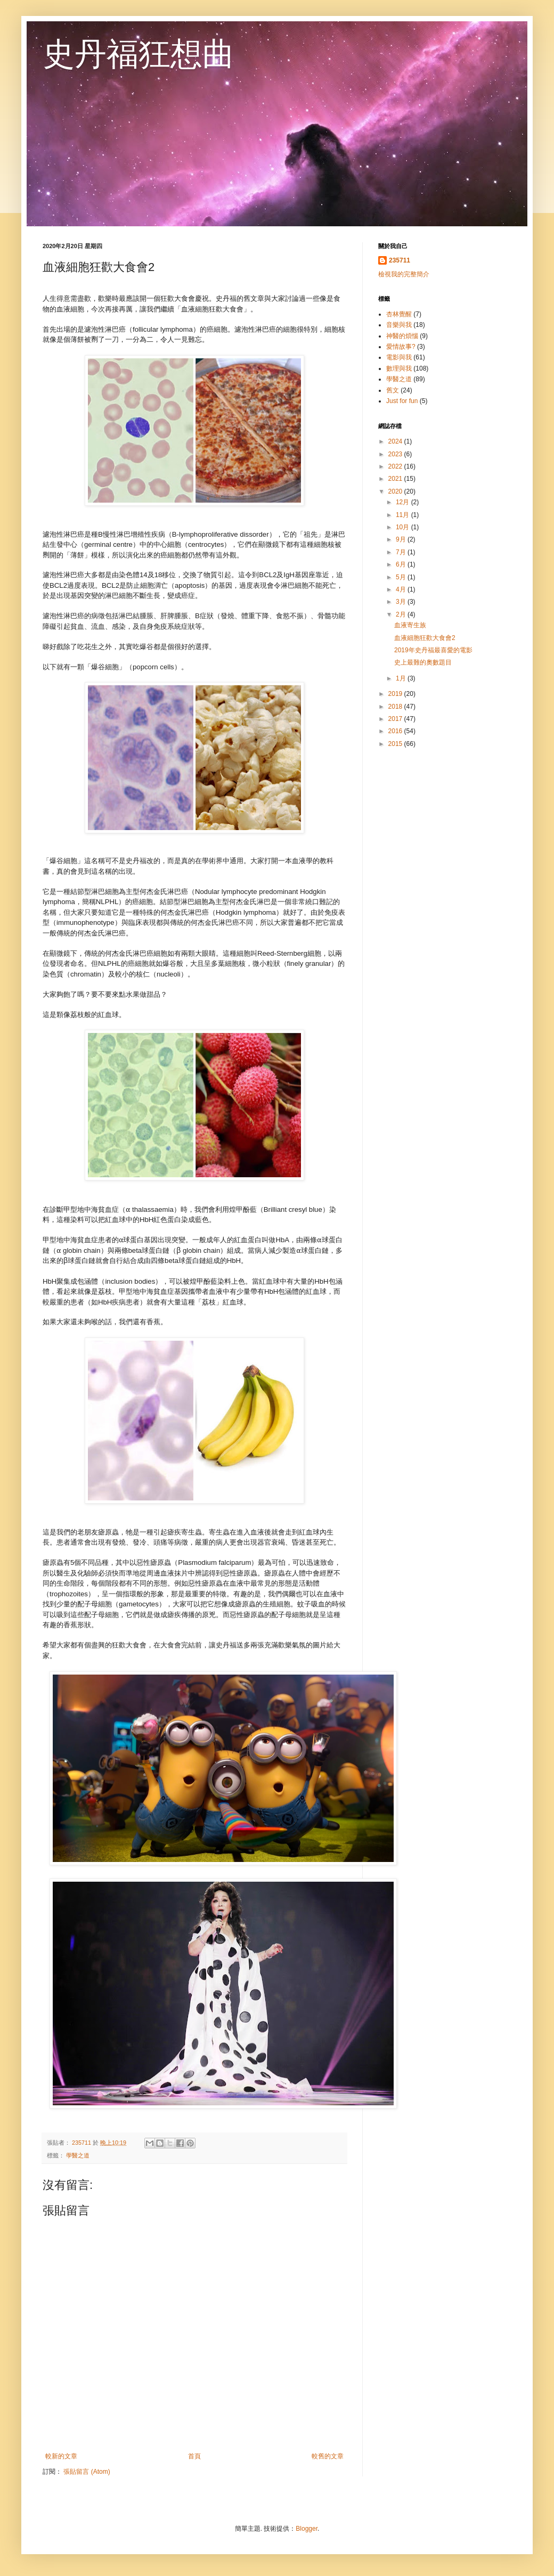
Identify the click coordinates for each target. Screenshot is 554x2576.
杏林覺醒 (399, 314)
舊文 (392, 390)
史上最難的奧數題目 (423, 662)
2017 (396, 719)
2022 (396, 466)
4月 (402, 589)
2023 (396, 454)
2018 (396, 706)
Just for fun (402, 401)
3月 (402, 601)
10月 (403, 527)
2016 (396, 731)
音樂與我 (399, 325)
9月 (402, 539)
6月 (402, 564)
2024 (396, 441)
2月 (402, 614)
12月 (403, 502)
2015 (396, 744)
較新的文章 (61, 2456)
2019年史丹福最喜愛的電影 (433, 650)
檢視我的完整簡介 (403, 274)
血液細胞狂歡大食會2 (424, 638)
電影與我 (399, 357)
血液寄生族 (410, 625)
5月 (402, 577)
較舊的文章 (328, 2456)
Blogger (306, 2528)
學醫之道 (77, 2155)
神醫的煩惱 (402, 336)
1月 (402, 678)
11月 (403, 515)
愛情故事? (401, 346)
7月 (402, 552)
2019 (396, 694)
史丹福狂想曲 (138, 54)
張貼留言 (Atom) (86, 2471)
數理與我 (399, 368)
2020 (396, 491)
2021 (396, 478)
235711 (399, 260)
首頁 (194, 2456)
